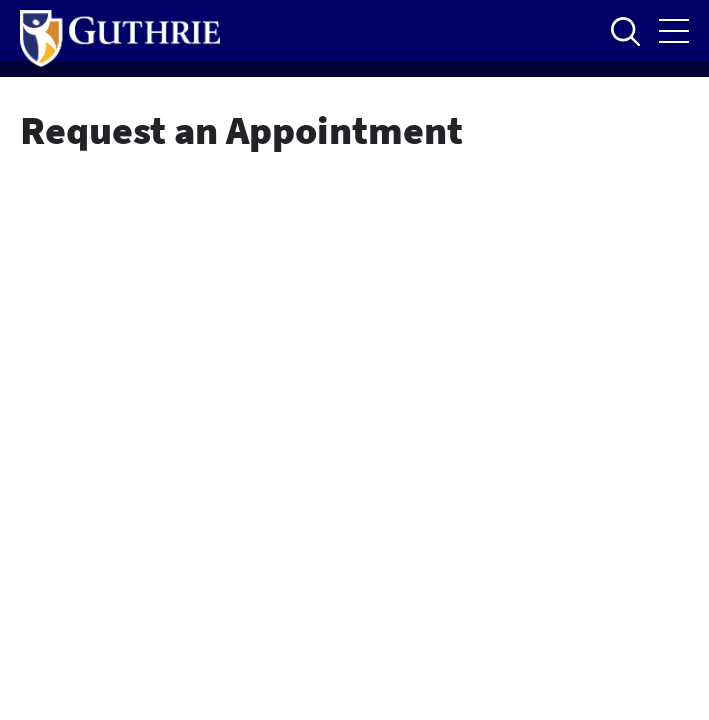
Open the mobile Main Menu (674, 31)
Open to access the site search (625, 31)
